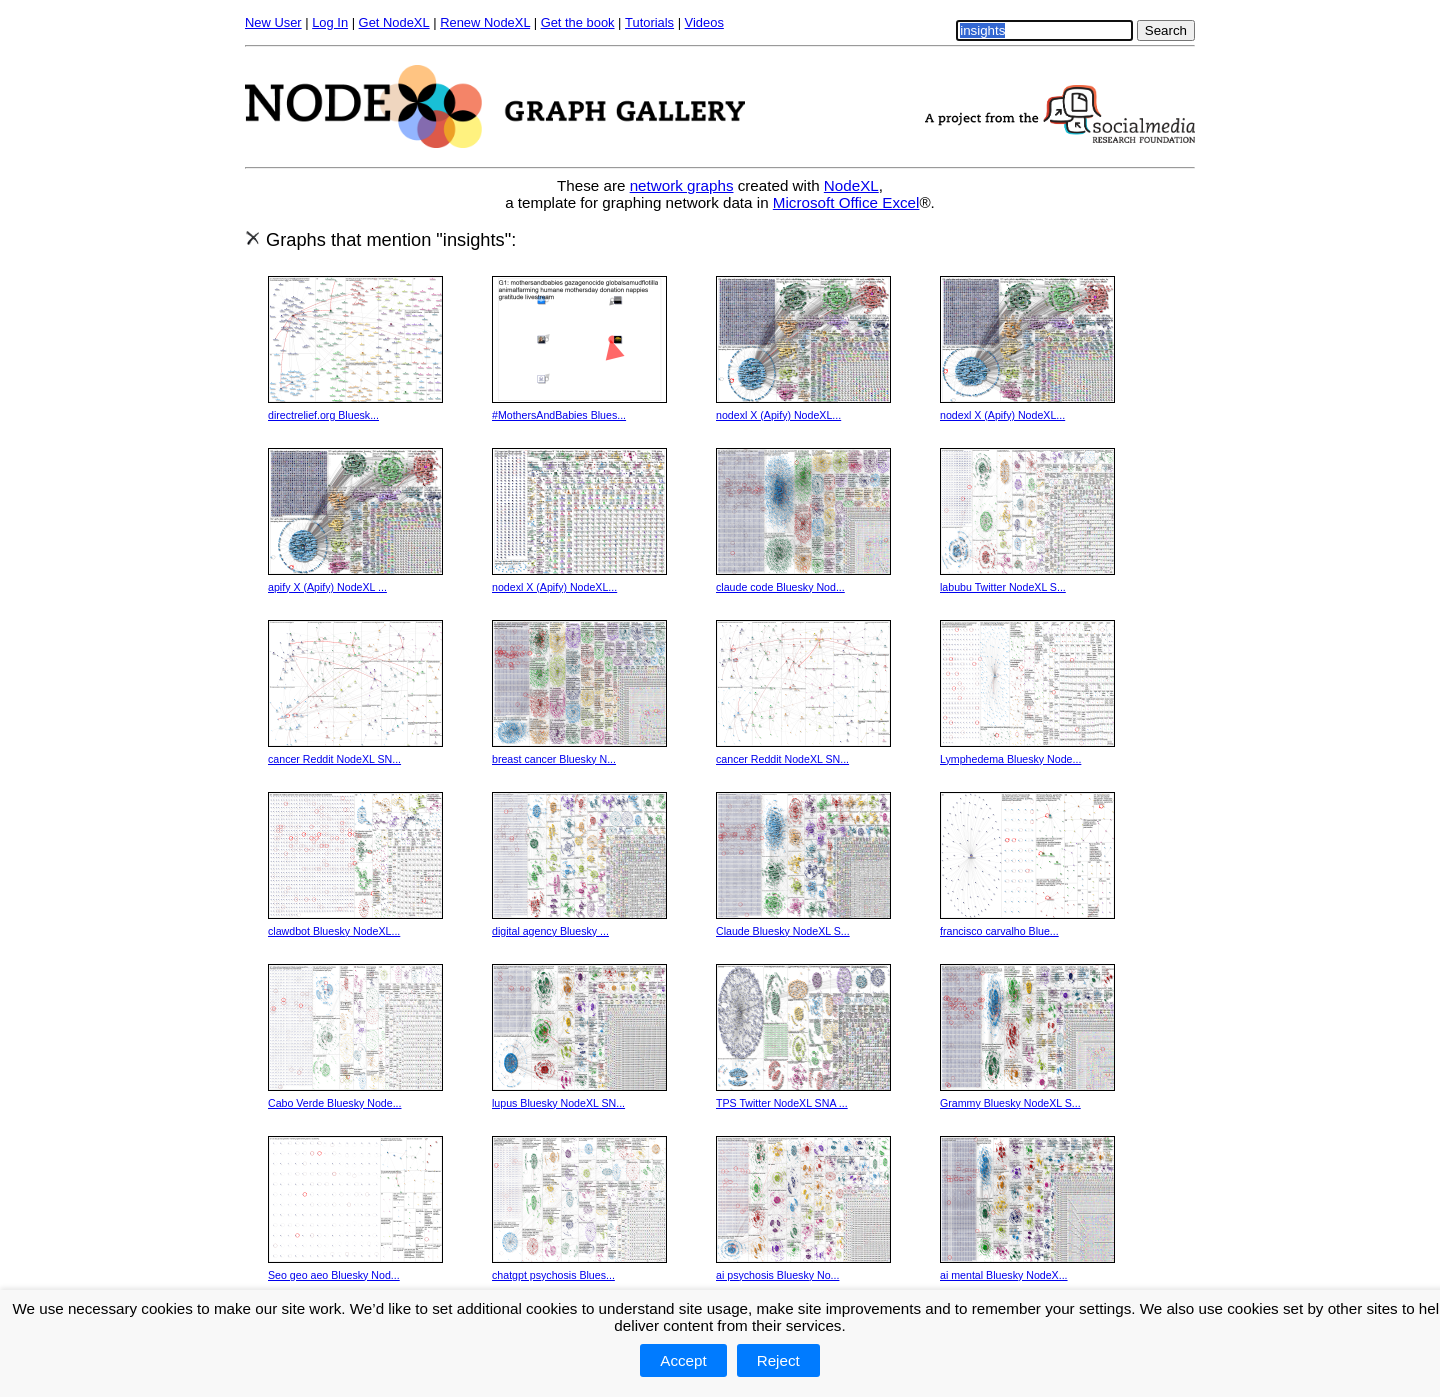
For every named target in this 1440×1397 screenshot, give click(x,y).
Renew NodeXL (485, 22)
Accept (683, 1360)
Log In (330, 22)
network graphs (682, 185)
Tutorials (649, 22)
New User (273, 22)
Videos (704, 22)
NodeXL (851, 185)
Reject (778, 1360)
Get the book (578, 22)
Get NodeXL (394, 22)
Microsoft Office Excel (846, 202)
